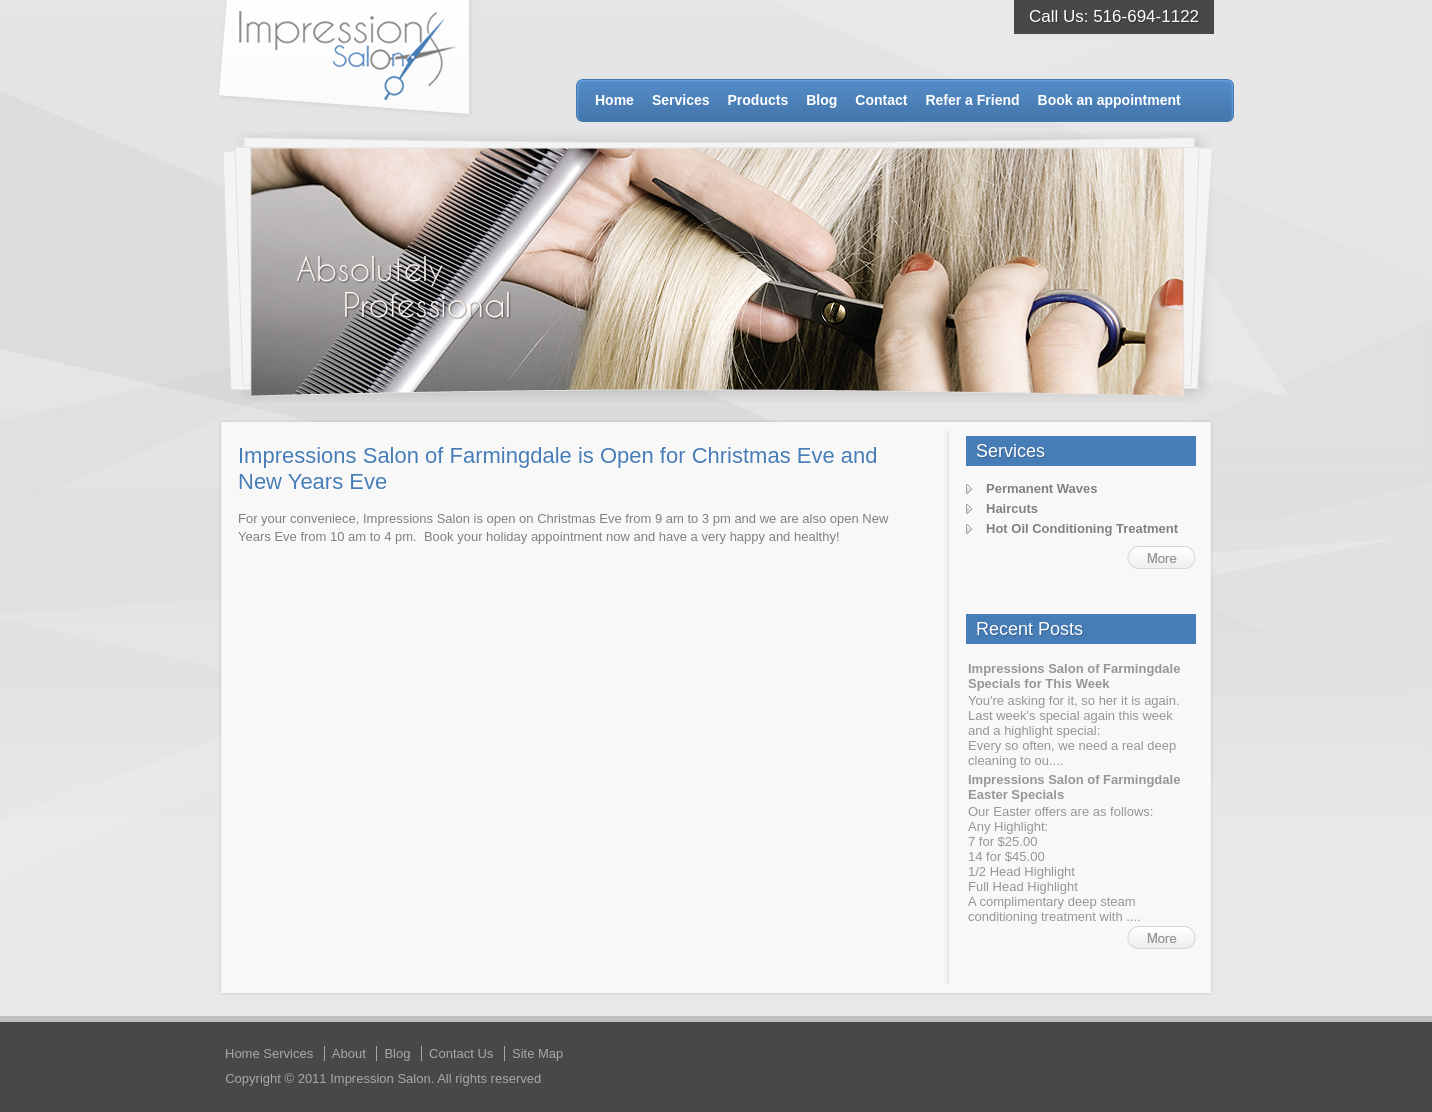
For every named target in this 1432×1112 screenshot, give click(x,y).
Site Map (537, 1053)
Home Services (269, 1053)
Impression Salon (345, 59)
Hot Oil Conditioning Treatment (1082, 528)
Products (758, 100)
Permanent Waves (1042, 488)
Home (614, 100)
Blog (821, 100)
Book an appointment (1109, 100)
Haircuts (1012, 508)
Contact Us (461, 1053)
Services (681, 100)
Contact (881, 100)
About (349, 1053)
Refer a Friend (972, 100)
